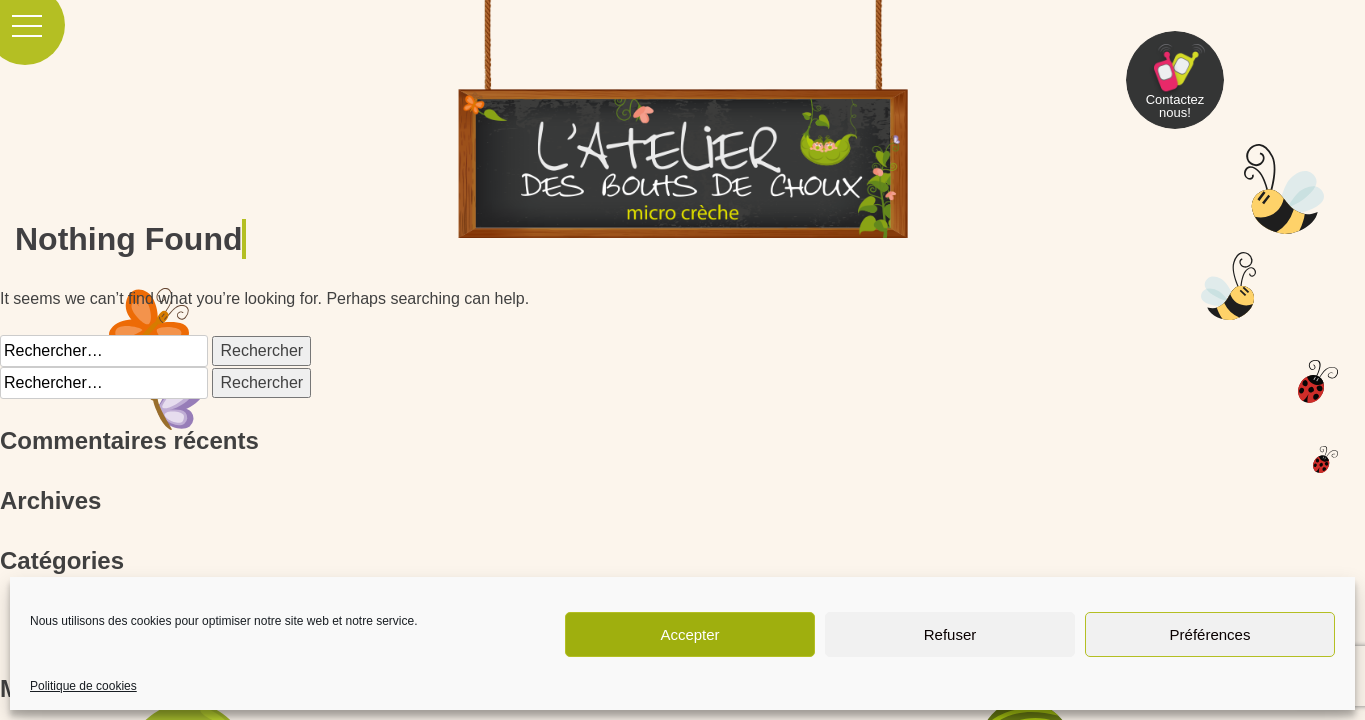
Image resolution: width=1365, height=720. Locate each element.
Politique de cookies (83, 686)
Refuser (950, 634)
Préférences (1210, 634)
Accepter (689, 634)
